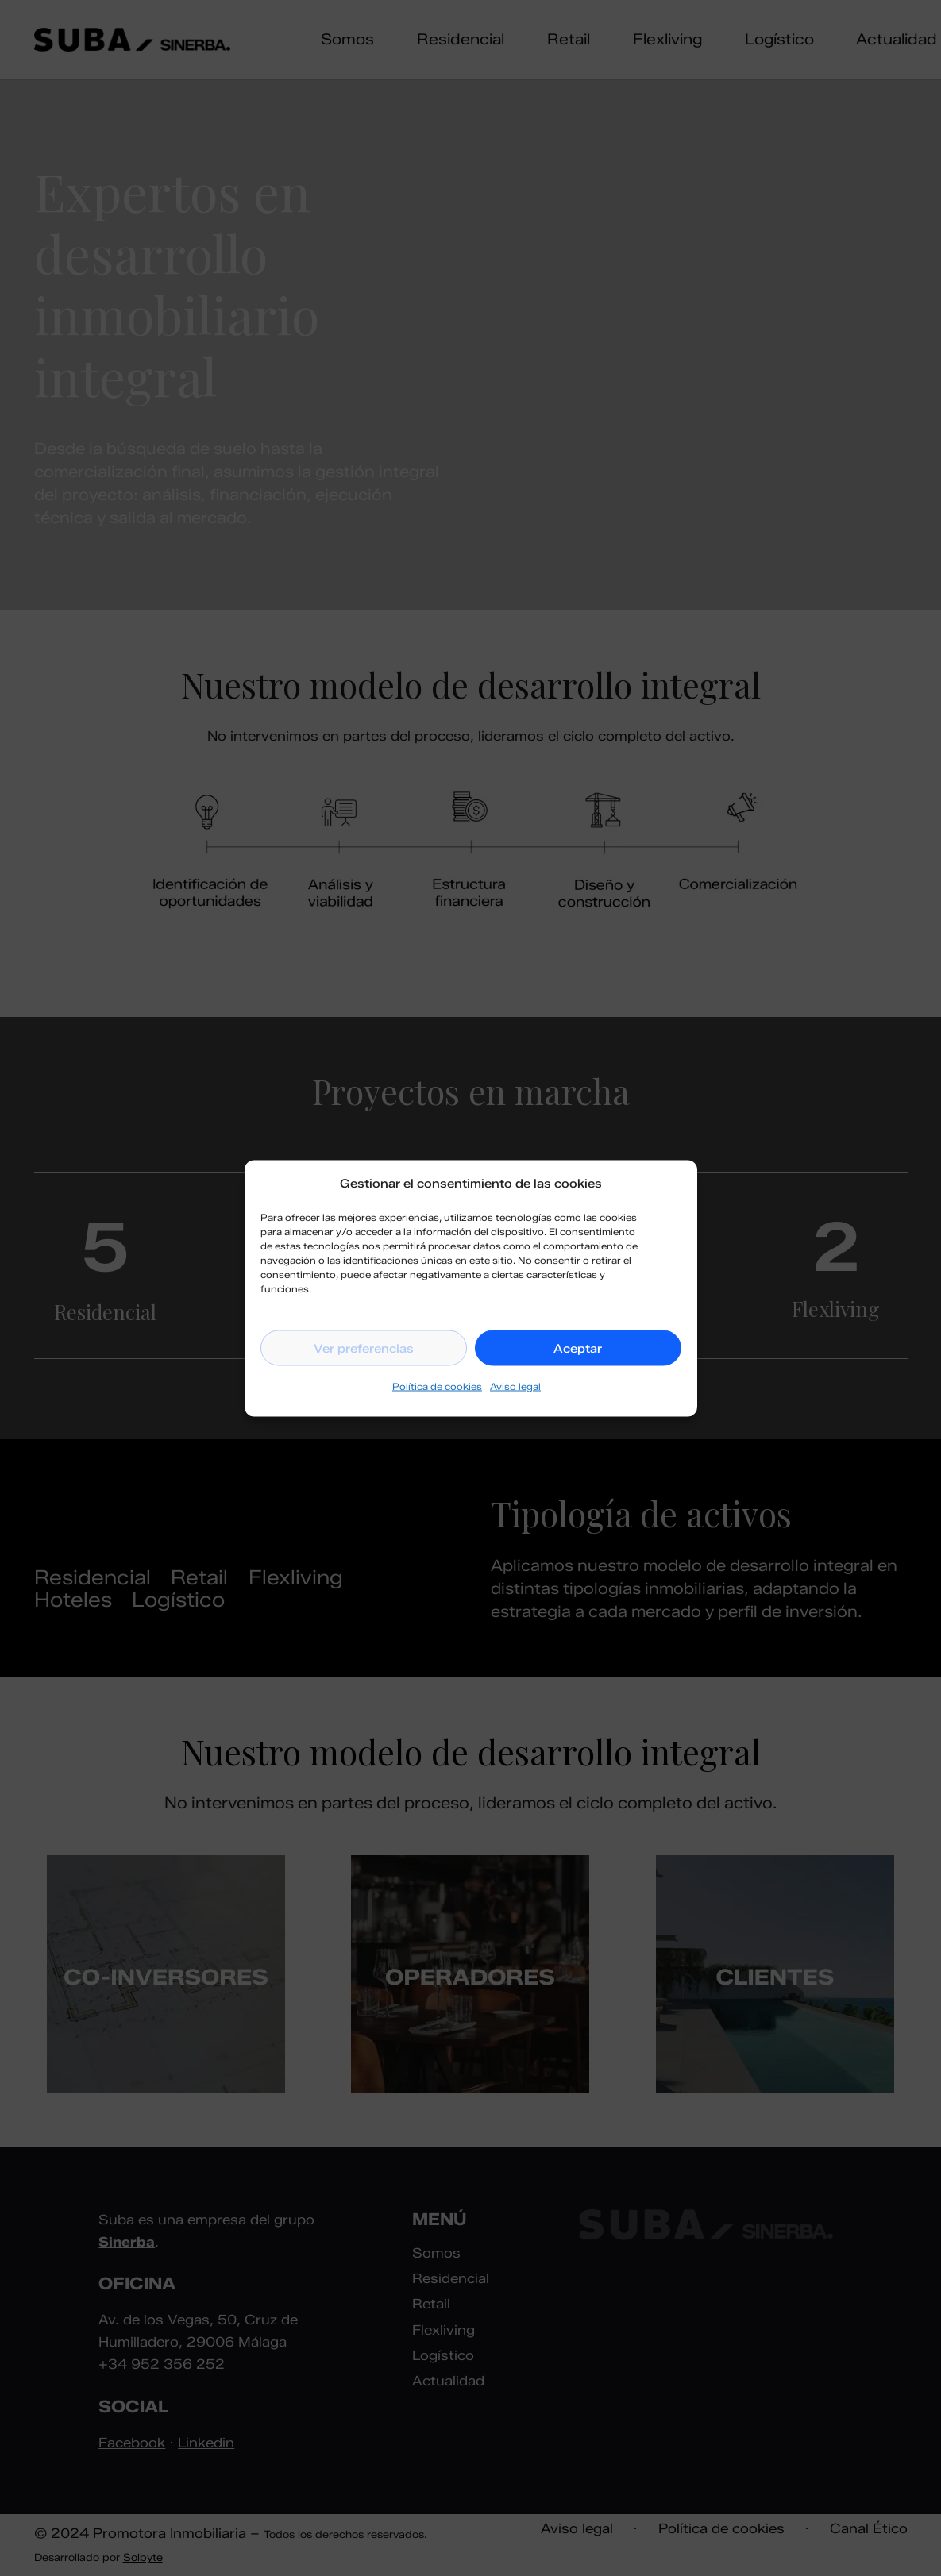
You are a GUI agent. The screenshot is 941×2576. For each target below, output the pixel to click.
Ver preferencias (364, 1348)
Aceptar (577, 1348)
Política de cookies (437, 1386)
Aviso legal (515, 1386)
